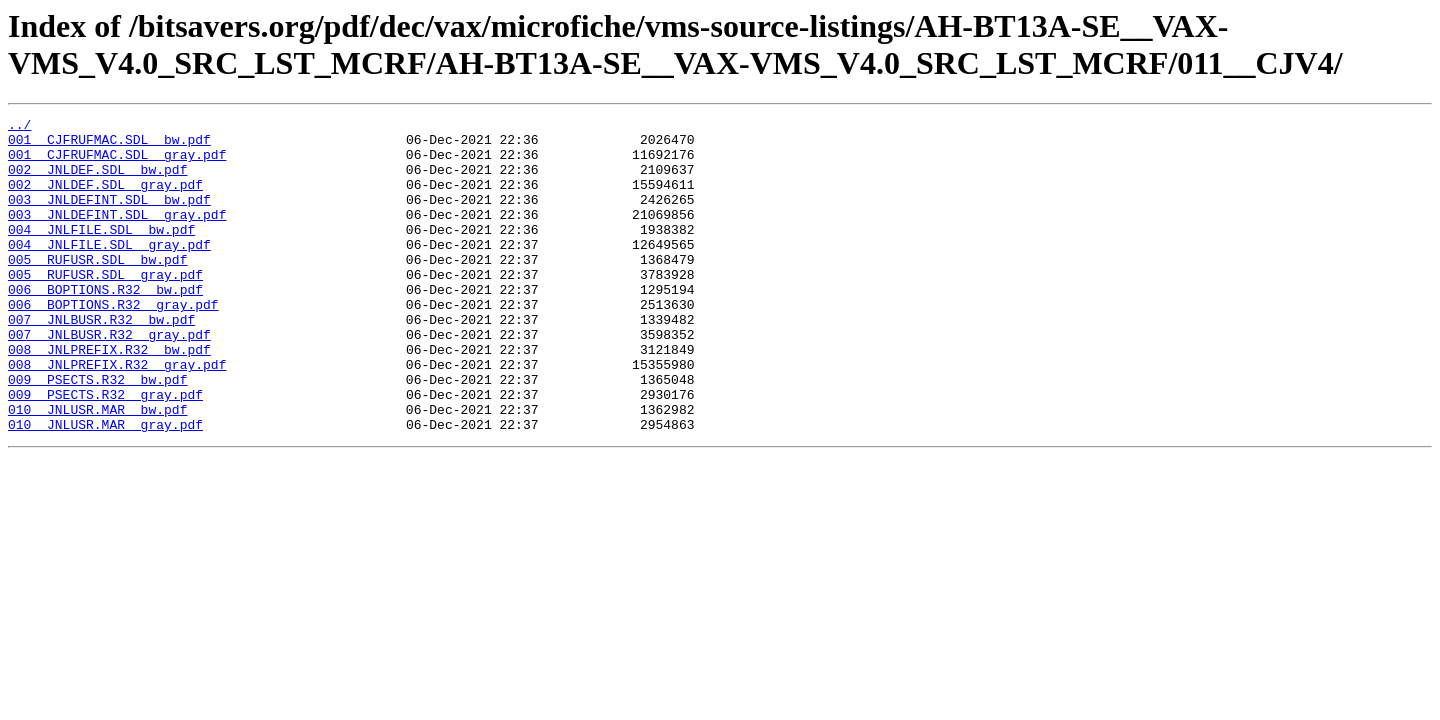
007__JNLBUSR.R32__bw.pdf (101, 361)
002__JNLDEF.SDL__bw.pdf (97, 181)
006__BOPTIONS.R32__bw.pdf (105, 325)
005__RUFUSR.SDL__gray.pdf (105, 307)
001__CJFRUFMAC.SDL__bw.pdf (109, 145)
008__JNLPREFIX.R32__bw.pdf (109, 397)
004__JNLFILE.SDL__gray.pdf (109, 271)
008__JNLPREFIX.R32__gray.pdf (117, 415)
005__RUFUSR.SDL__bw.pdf (97, 289)
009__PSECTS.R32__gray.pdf (105, 451)
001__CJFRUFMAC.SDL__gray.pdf (117, 163)
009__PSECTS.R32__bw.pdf (97, 433)
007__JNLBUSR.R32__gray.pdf (109, 379)
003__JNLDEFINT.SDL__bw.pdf (109, 217)
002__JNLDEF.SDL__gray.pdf (105, 199)
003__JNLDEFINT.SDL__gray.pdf (117, 235)
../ (19, 127)
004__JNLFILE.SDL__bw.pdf (101, 253)
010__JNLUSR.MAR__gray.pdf (105, 487)
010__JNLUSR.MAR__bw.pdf (97, 469)
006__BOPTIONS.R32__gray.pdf (113, 343)
